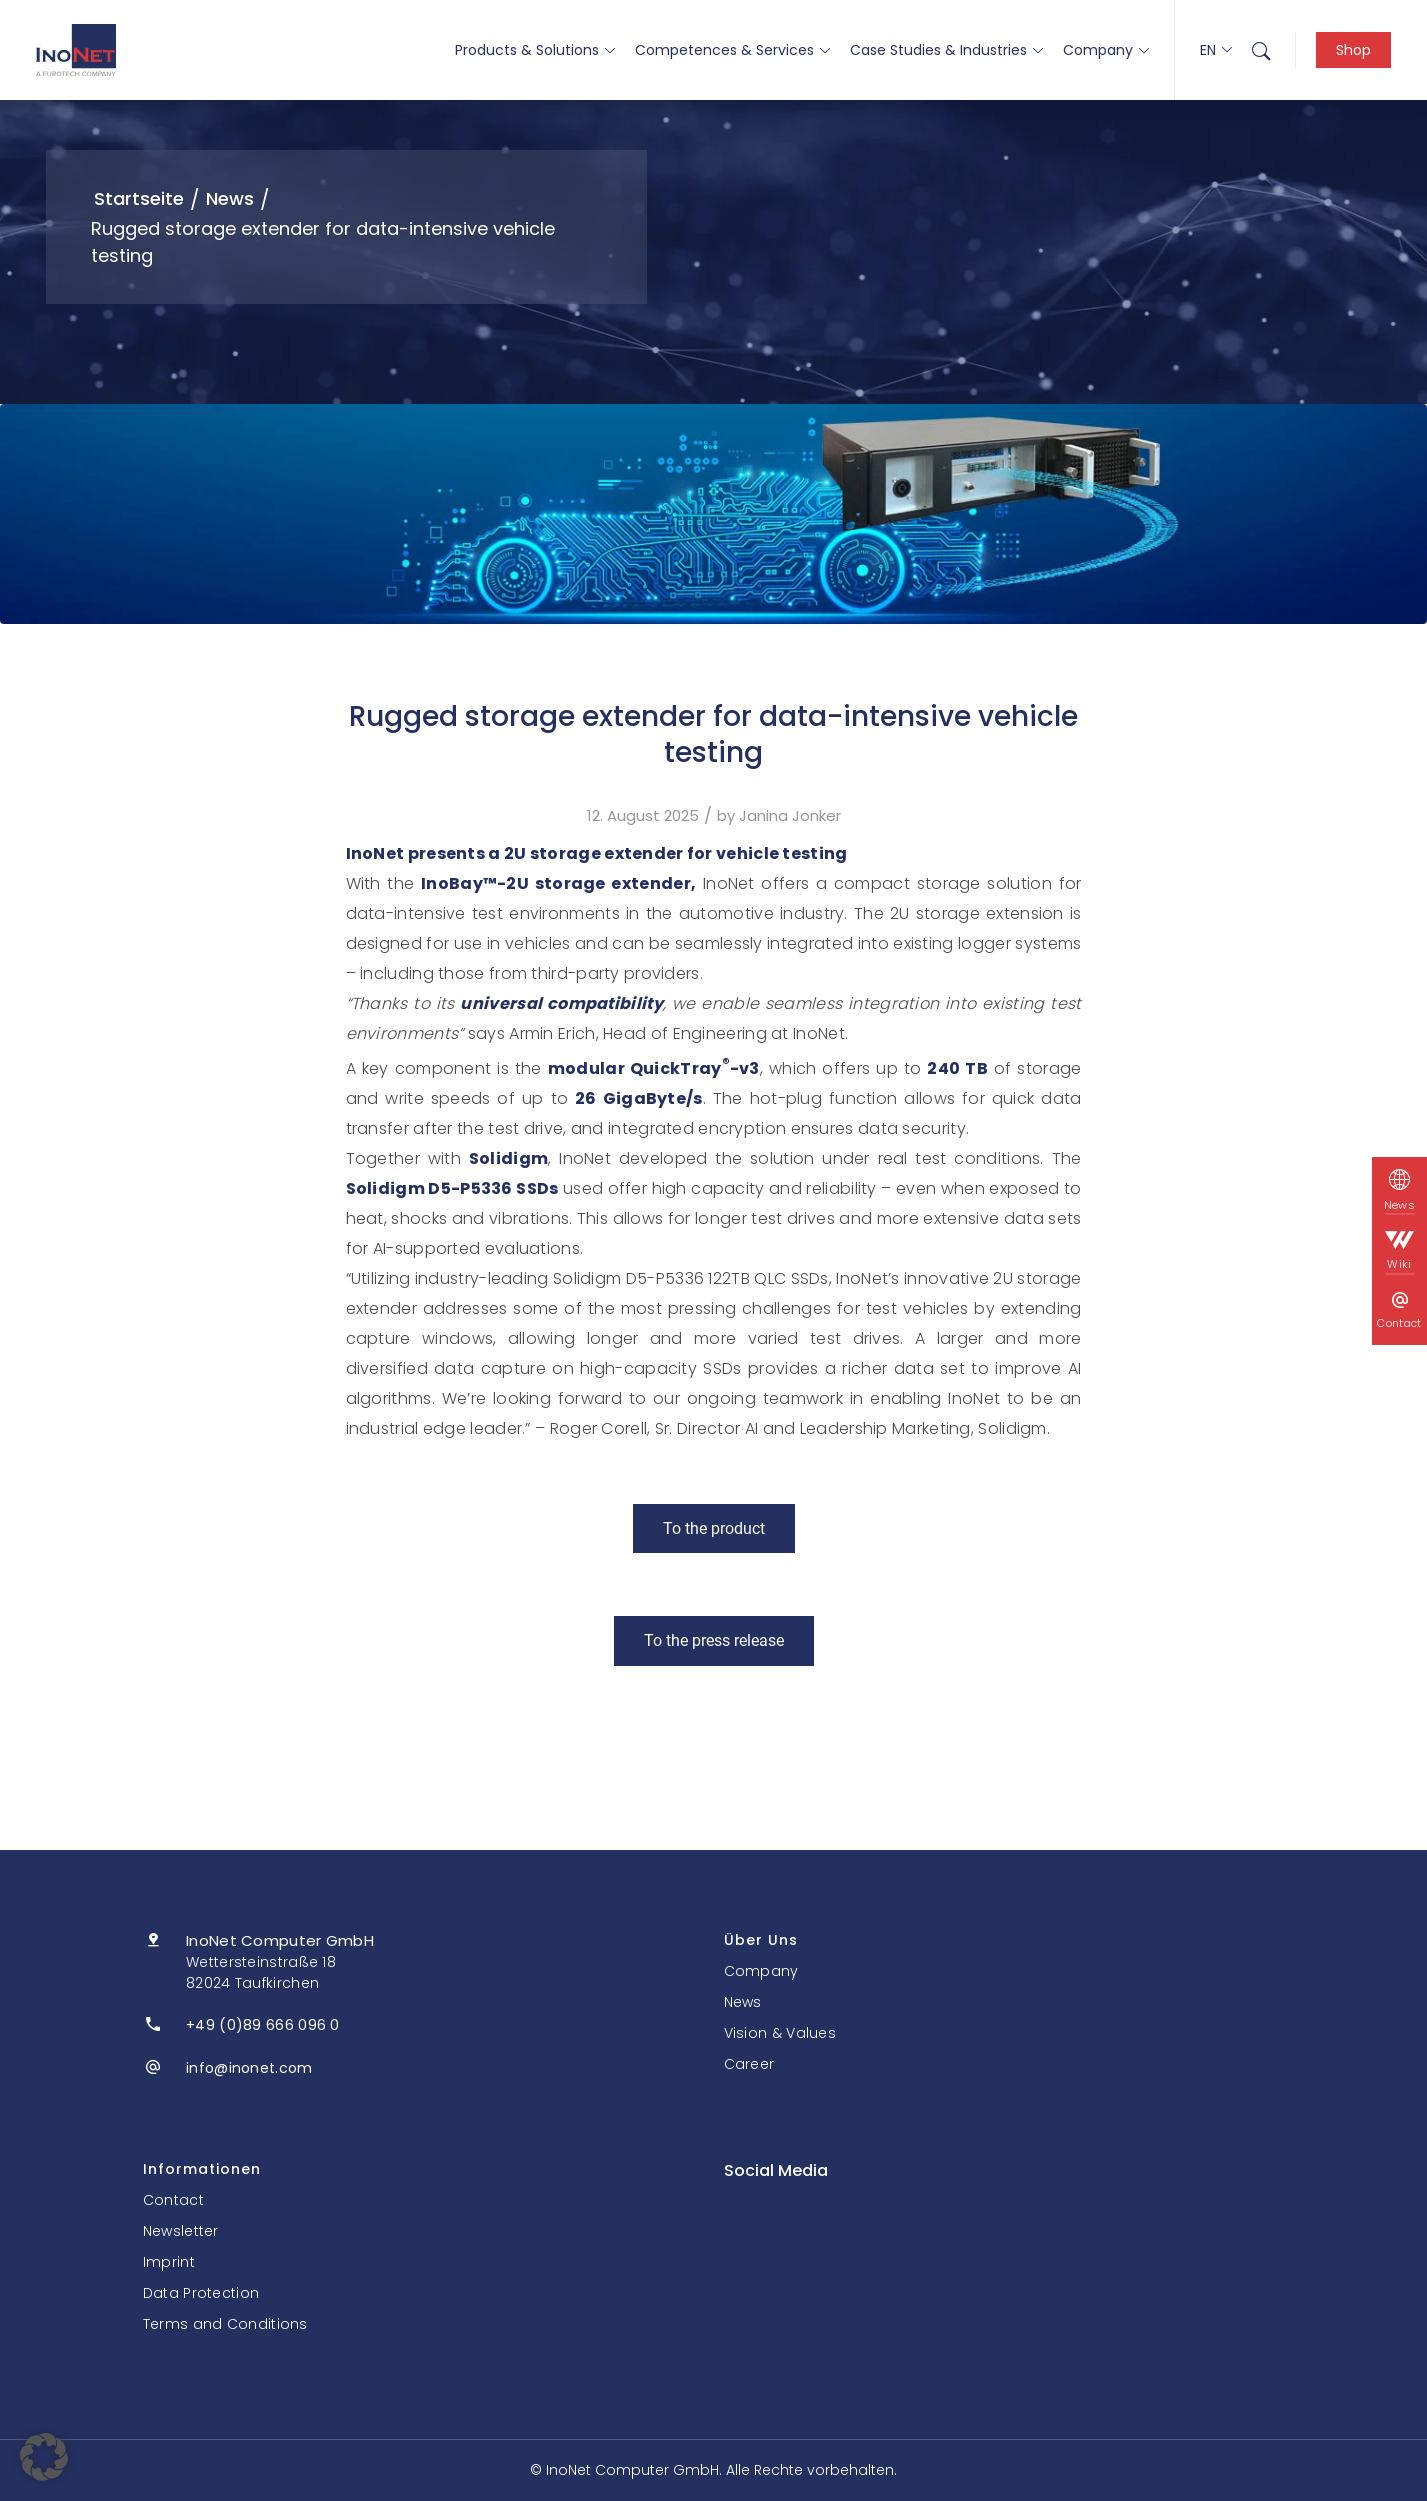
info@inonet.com (249, 2068)
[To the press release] (714, 1640)
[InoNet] (76, 50)
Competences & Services (732, 50)
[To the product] (714, 1528)
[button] (44, 2457)
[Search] (1261, 50)
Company (1106, 50)
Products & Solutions (535, 50)
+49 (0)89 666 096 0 (263, 2025)
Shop (1353, 50)
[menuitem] (1261, 50)
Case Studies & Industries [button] (946, 50)
